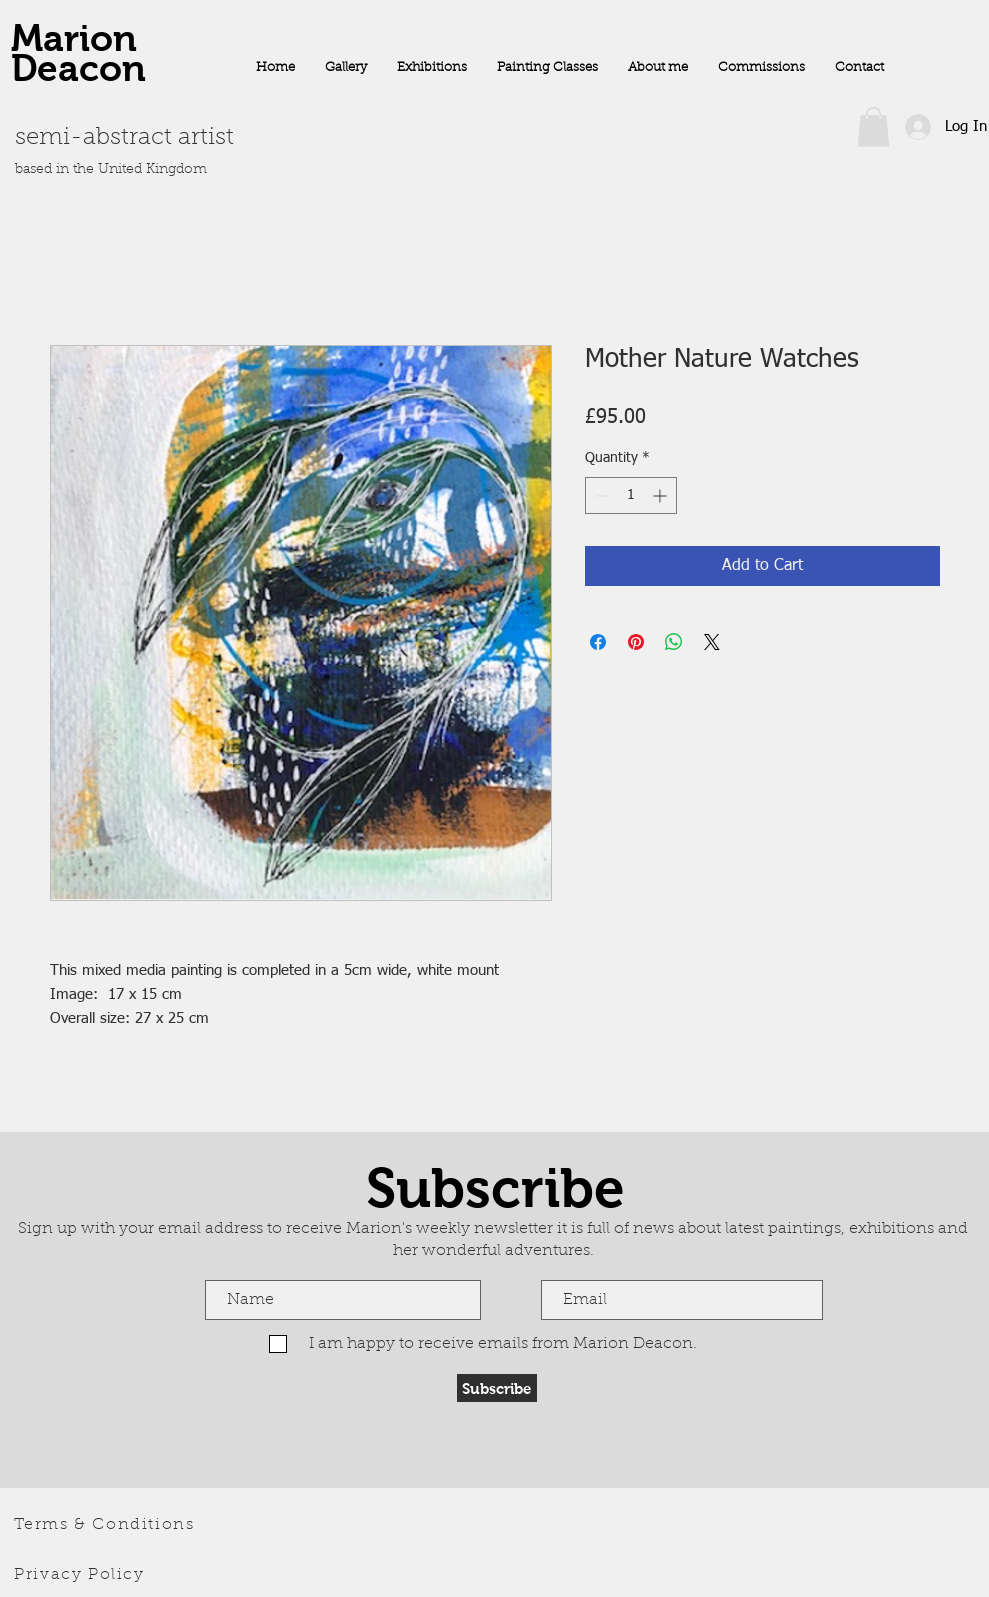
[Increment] (661, 495)
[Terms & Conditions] (106, 1525)
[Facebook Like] (862, 183)
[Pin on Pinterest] (636, 642)
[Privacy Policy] (82, 1575)
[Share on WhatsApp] (674, 642)
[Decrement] (600, 495)
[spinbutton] (631, 495)
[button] (873, 126)
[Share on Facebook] (598, 642)
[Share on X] (712, 642)
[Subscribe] (497, 1388)
